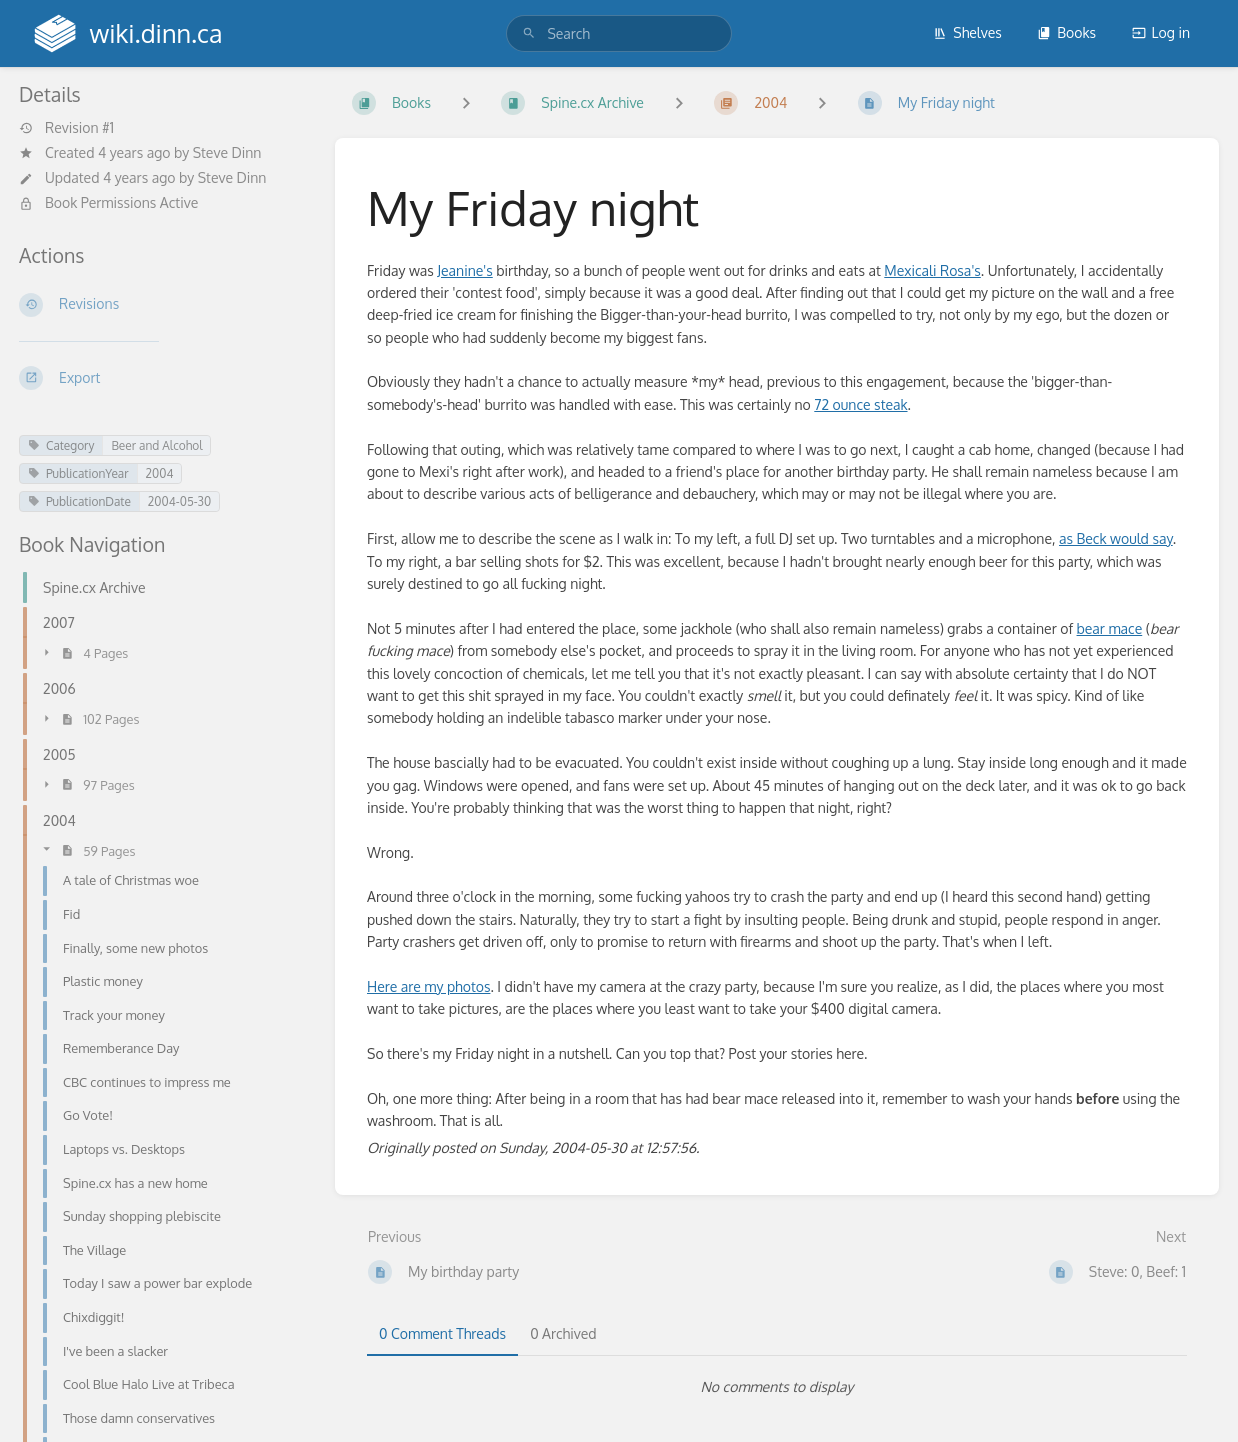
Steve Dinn (227, 152)
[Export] (161, 378)
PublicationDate (79, 501)
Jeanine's (464, 270)
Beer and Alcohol (156, 445)
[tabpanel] (777, 1387)
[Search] (529, 33)
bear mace (1110, 628)
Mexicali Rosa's (932, 270)
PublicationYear (78, 473)
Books (1066, 32)
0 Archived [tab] (563, 1333)
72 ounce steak (860, 404)
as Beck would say (1116, 538)
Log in (1161, 32)
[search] (618, 33)
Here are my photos (428, 986)
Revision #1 (66, 128)
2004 (160, 473)
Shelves (967, 32)
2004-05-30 (179, 501)
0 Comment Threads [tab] (442, 1333)
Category (61, 445)
